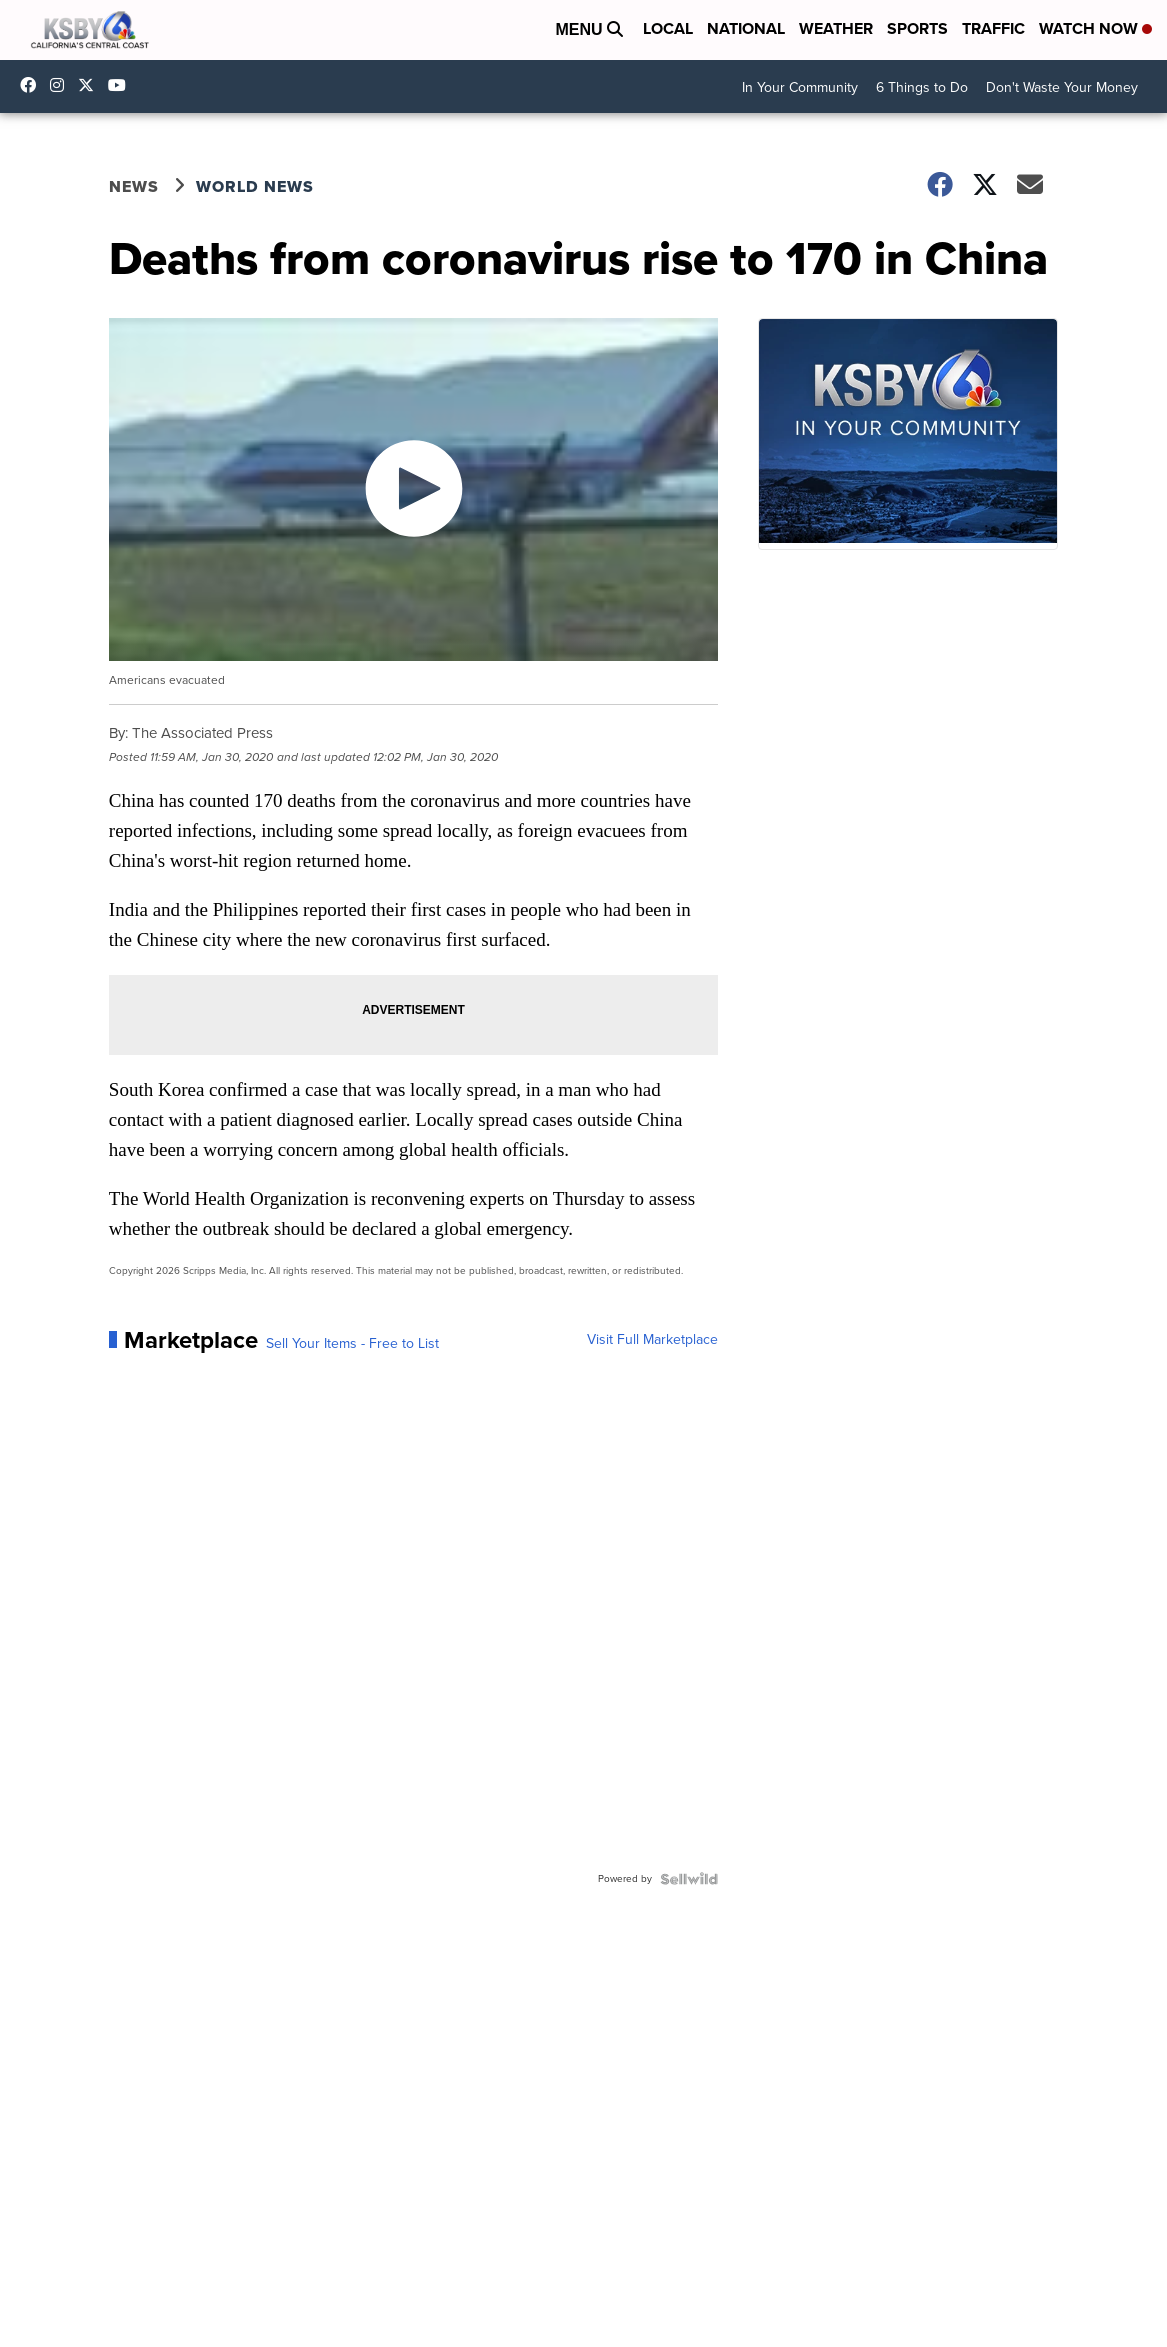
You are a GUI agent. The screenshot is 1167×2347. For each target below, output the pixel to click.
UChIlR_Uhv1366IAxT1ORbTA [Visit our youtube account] (122, 85)
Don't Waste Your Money (1062, 87)
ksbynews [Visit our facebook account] (33, 85)
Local (668, 28)
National (746, 28)
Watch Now (1095, 28)
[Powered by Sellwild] (689, 1879)
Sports (917, 28)
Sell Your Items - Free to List (352, 1344)
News (134, 186)
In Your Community (800, 87)
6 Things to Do (922, 87)
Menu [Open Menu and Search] (589, 29)
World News (255, 186)
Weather (836, 28)
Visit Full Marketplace (652, 1340)
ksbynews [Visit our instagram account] (62, 85)
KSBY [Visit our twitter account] (91, 85)
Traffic (993, 28)
